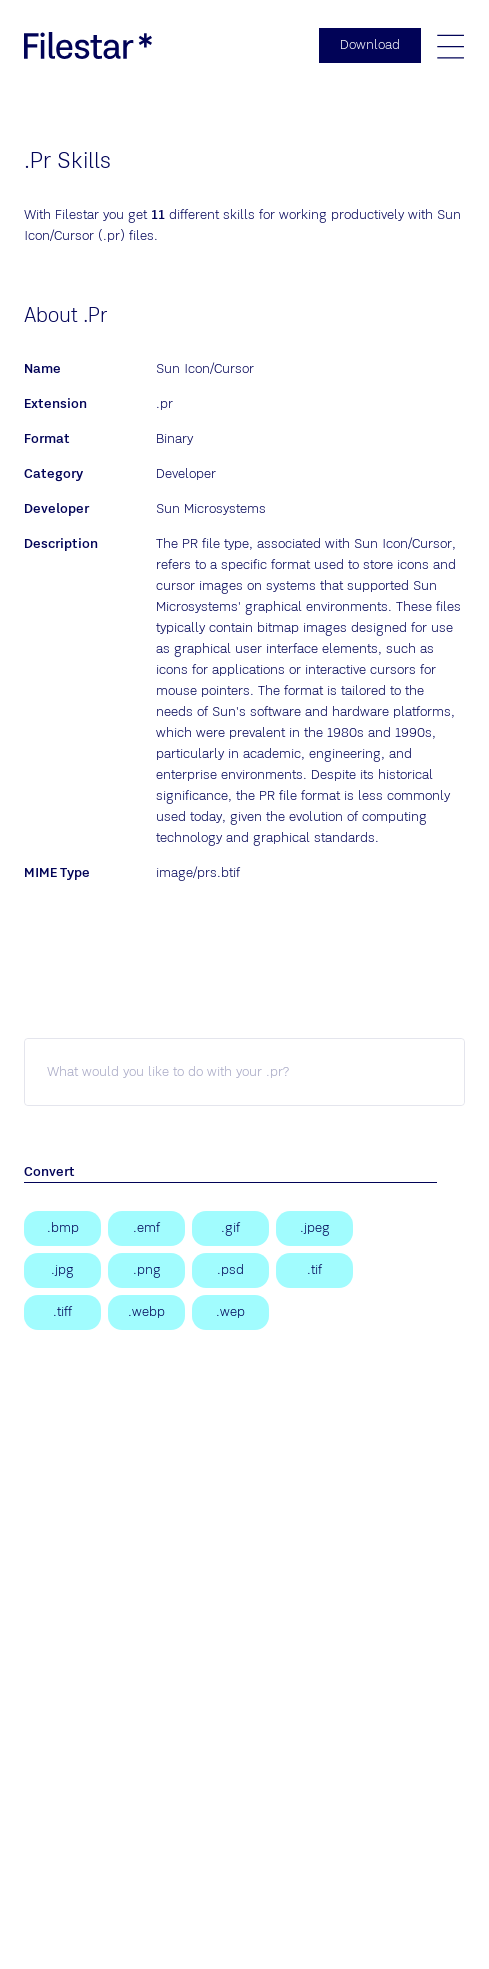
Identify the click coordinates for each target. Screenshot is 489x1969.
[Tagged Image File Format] (62, 1312)
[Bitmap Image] (62, 1228)
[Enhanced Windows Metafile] (146, 1228)
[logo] (88, 45)
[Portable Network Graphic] (146, 1270)
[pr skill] (244, 1072)
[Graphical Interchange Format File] (230, 1228)
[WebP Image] (146, 1312)
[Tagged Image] (314, 1270)
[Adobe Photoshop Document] (230, 1270)
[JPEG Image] (314, 1228)
